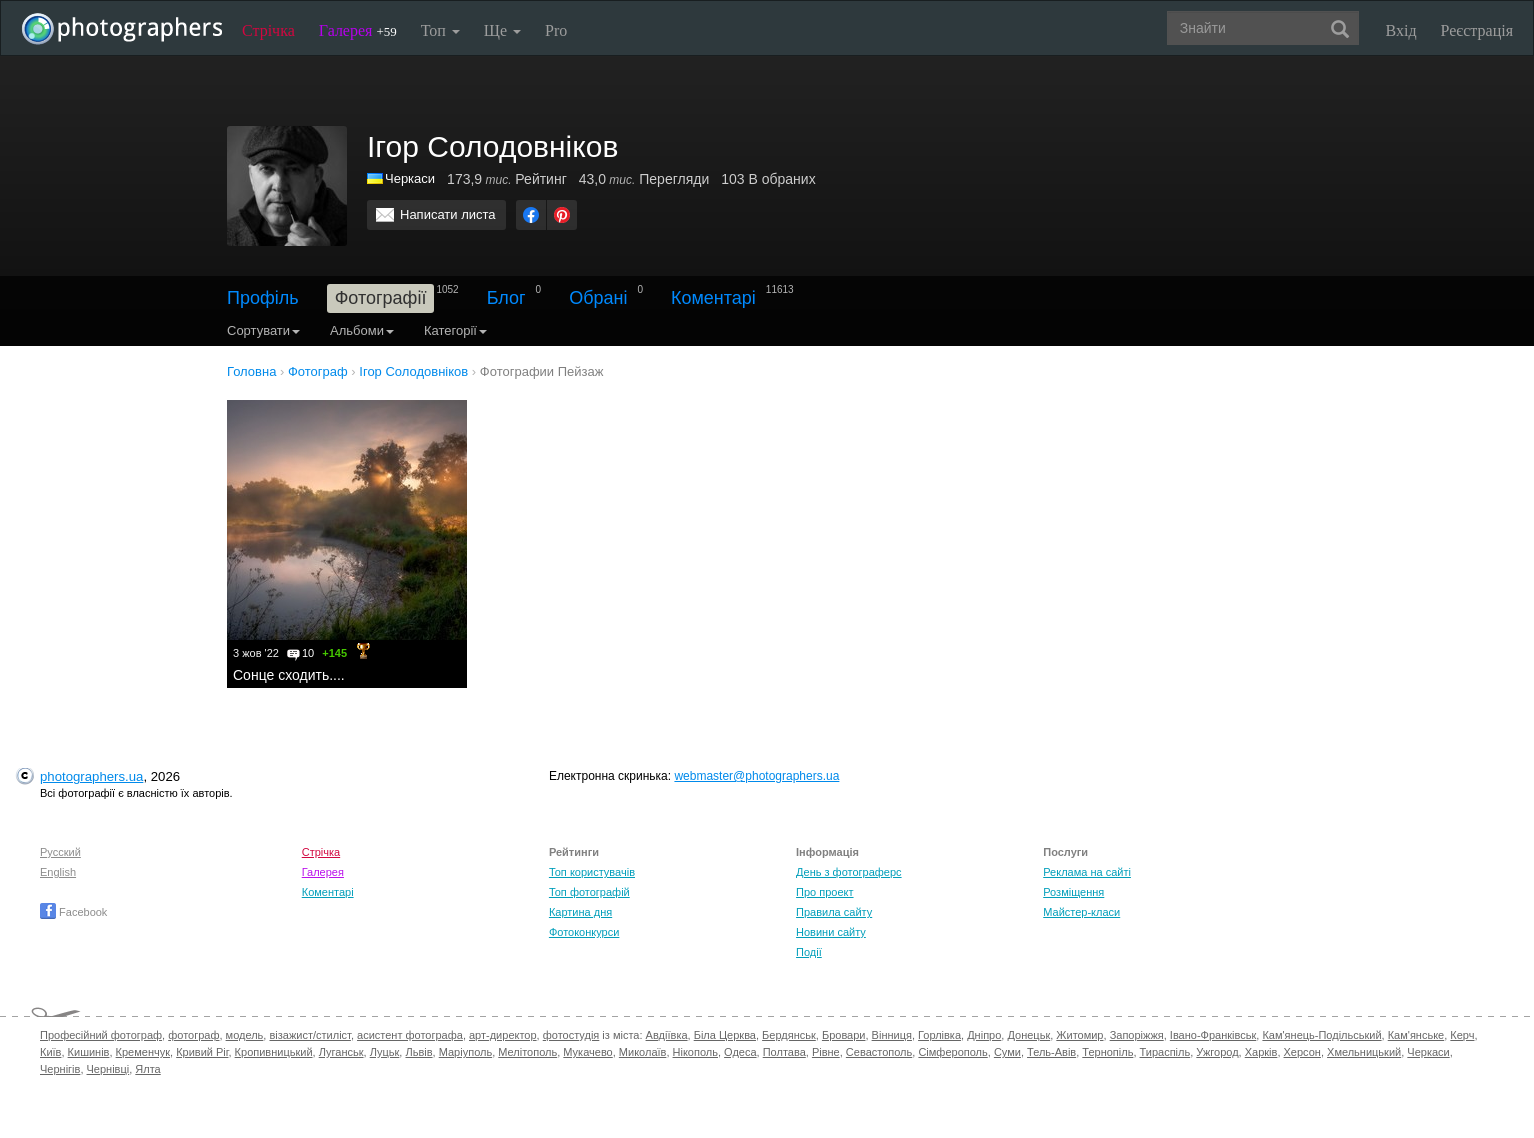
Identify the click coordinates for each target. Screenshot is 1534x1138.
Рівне (826, 1052)
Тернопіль (1107, 1052)
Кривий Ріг (202, 1052)
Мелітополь (527, 1052)
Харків (1261, 1052)
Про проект (824, 892)
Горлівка (939, 1035)
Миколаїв (643, 1052)
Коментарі (713, 298)
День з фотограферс (849, 872)
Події (809, 952)
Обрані (598, 298)
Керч (1462, 1035)
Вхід (1401, 30)
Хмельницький (1364, 1052)
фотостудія (571, 1035)
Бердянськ (789, 1035)
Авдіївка (667, 1035)
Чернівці (108, 1069)
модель (245, 1035)
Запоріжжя (1137, 1035)
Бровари (844, 1035)
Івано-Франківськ (1213, 1035)
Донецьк (1028, 1035)
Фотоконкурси (584, 932)
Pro (556, 30)
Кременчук (143, 1052)
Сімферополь (952, 1052)
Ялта (147, 1069)
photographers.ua (91, 776)
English (58, 872)
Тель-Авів (1051, 1052)
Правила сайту (834, 912)
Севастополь (879, 1052)
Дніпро (984, 1035)
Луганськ (341, 1052)
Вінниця (892, 1035)
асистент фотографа (410, 1035)
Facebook (73, 912)
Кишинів (89, 1052)
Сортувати (263, 330)
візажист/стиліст (309, 1035)
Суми (1007, 1052)
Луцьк (385, 1052)
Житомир (1079, 1035)
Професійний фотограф (101, 1035)
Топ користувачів (592, 872)
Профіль (263, 298)
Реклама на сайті (1087, 872)
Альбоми (362, 330)
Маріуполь (465, 1052)
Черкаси (410, 178)
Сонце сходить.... (289, 675)
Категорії (455, 330)
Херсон (1302, 1052)
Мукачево (587, 1052)
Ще (502, 30)
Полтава (784, 1052)
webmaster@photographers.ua (756, 776)
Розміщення (1073, 892)
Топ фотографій (589, 892)
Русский (60, 852)
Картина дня (580, 912)
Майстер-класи (1081, 912)
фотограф (193, 1035)
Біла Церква (725, 1035)
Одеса (740, 1052)
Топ (440, 30)
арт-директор (503, 1035)
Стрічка (268, 30)
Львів (418, 1052)
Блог (506, 298)
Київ (50, 1052)
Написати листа (448, 214)
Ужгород (1217, 1052)
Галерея (358, 30)
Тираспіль (1165, 1052)
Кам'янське (1416, 1035)
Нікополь (695, 1052)
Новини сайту (831, 932)
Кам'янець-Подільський (1321, 1035)
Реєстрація (1477, 30)
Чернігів (60, 1069)
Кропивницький (274, 1052)
